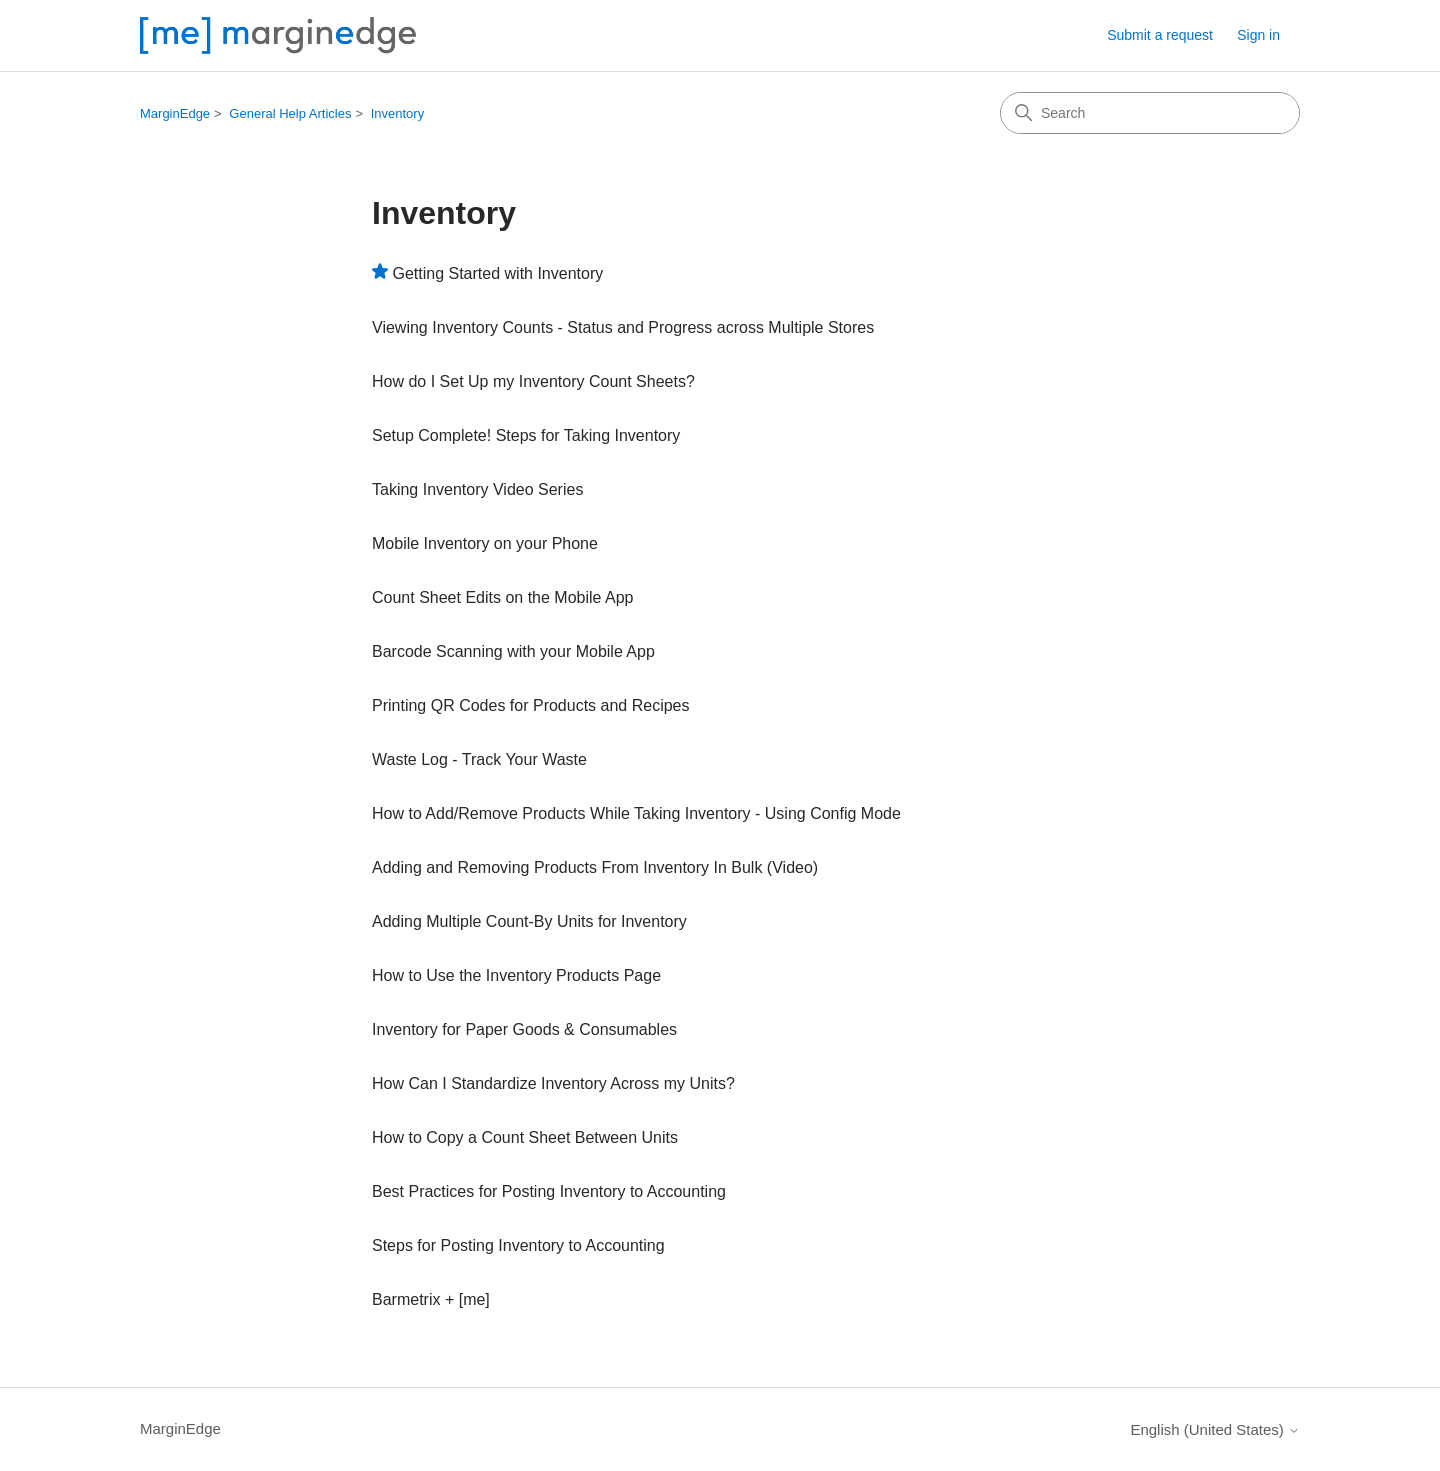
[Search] (1150, 113)
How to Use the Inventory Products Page (516, 975)
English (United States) (1215, 1429)
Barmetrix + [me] (431, 1299)
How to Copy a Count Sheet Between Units (525, 1137)
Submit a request (1160, 35)
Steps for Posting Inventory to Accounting (518, 1245)
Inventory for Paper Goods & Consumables (524, 1029)
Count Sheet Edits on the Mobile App (503, 597)
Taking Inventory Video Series (477, 489)
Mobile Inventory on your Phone (485, 543)
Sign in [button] (1258, 35)
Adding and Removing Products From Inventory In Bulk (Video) (595, 867)
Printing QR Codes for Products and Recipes (530, 705)
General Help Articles (290, 113)
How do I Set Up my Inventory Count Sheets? (533, 381)
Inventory (397, 113)
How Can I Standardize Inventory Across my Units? (553, 1083)
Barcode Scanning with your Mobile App (513, 651)
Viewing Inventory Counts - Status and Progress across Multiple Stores (623, 327)
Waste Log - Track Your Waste (479, 759)
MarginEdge (175, 113)
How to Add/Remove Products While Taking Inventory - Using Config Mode (636, 813)
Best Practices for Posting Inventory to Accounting (549, 1191)
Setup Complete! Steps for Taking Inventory (526, 435)
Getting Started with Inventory (497, 273)
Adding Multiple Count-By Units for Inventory (529, 921)
